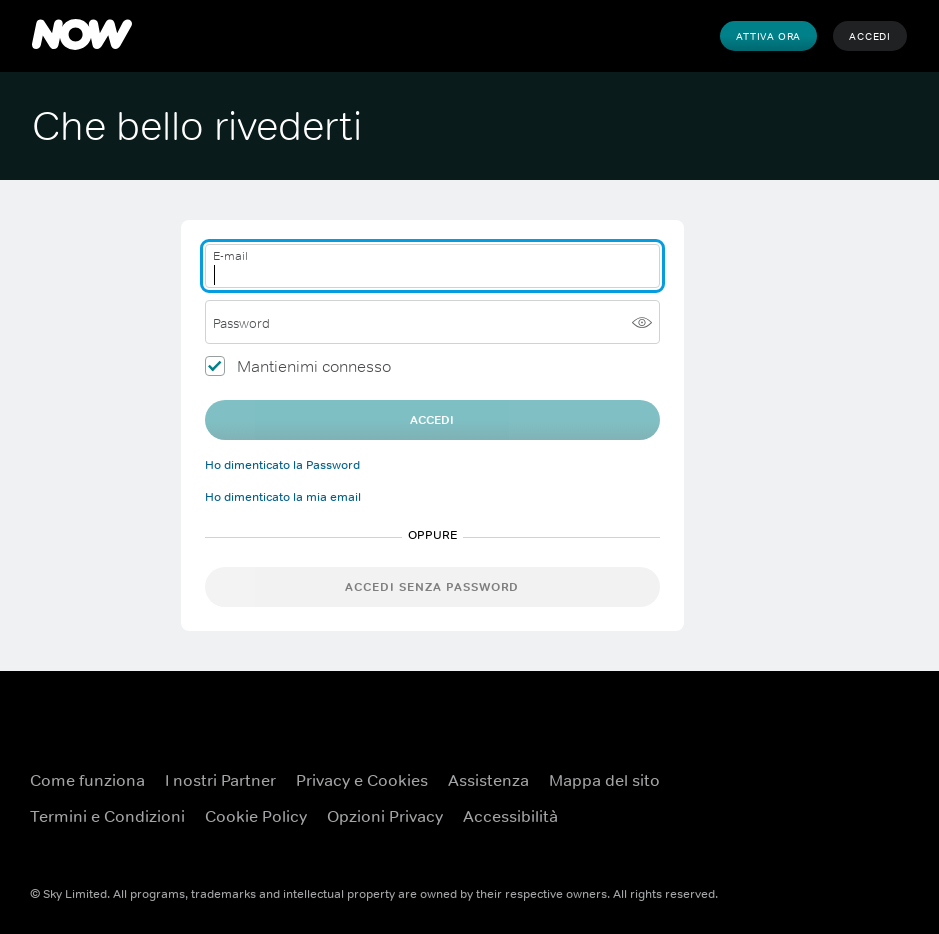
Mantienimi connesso (314, 366)
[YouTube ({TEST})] (864, 768)
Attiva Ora (768, 36)
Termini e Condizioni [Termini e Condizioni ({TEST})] (107, 816)
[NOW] (82, 36)
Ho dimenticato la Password (282, 465)
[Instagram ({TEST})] (864, 824)
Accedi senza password (432, 587)
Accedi (870, 36)
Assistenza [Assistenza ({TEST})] (488, 780)
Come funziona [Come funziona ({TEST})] (87, 780)
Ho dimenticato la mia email (283, 497)
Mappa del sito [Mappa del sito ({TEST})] (604, 780)
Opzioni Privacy (385, 816)
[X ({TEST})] (812, 824)
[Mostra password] (642, 322)
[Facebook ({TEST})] (812, 768)
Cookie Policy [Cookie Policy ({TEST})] (256, 816)
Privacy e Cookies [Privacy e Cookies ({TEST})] (362, 780)
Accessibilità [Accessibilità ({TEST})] (510, 816)
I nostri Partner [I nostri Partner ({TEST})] (220, 780)
